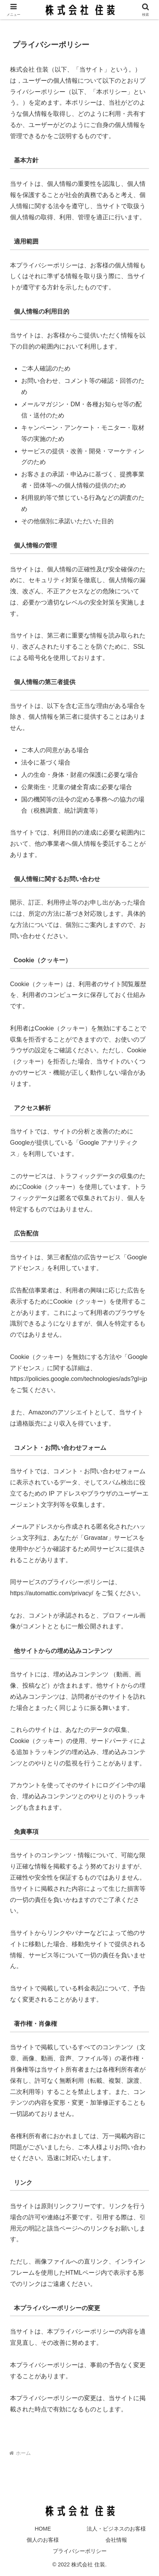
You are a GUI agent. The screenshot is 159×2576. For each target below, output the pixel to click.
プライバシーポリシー (80, 2551)
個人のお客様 (43, 2540)
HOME (43, 2529)
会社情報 (116, 2540)
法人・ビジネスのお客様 (116, 2529)
